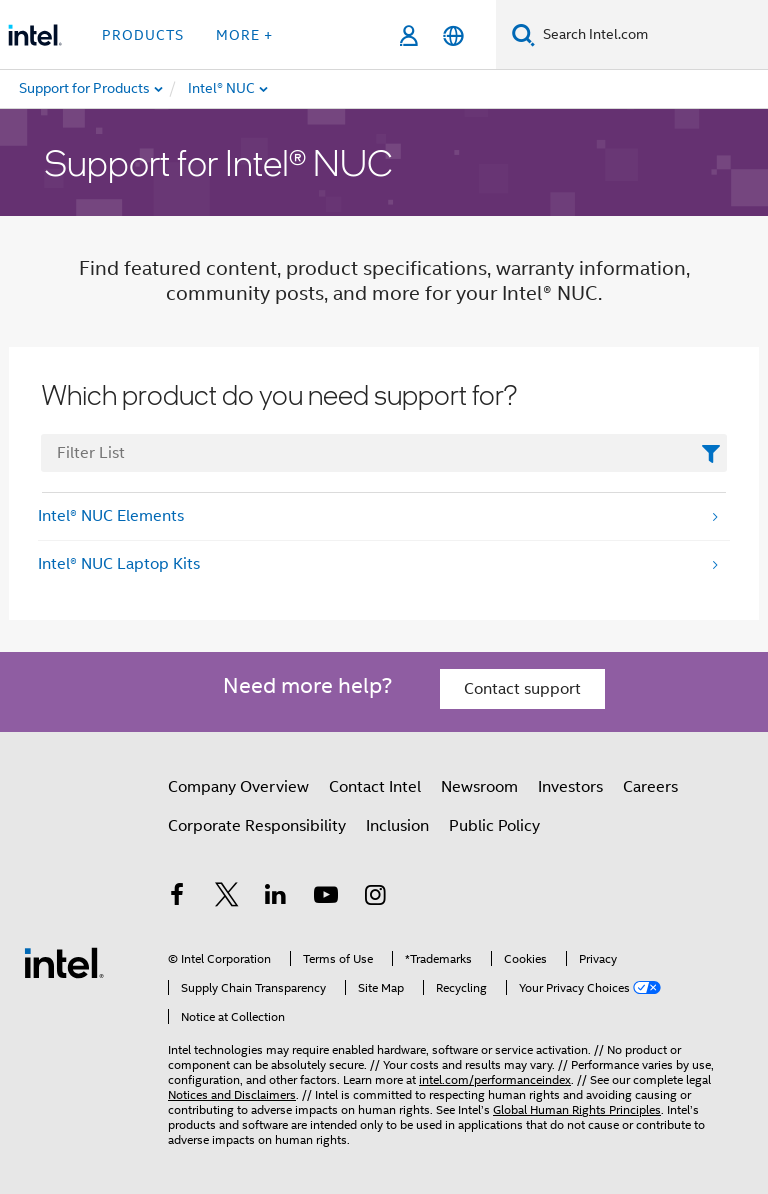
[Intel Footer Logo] (64, 962)
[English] (453, 35)
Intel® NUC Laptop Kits (119, 564)
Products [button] (143, 35)
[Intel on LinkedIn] (276, 898)
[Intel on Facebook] (177, 898)
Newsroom (479, 787)
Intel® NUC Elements (111, 516)
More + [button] (244, 35)
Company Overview (238, 787)
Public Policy (494, 826)
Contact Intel (375, 787)
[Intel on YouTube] (326, 898)
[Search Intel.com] (651, 35)
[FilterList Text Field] (384, 453)
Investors (570, 787)
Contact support (522, 689)
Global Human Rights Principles (577, 1109)
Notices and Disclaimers (232, 1094)
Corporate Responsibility (257, 826)
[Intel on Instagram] (375, 898)
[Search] (523, 34)
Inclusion (397, 826)
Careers (650, 787)
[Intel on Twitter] (227, 898)
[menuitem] (286, 89)
